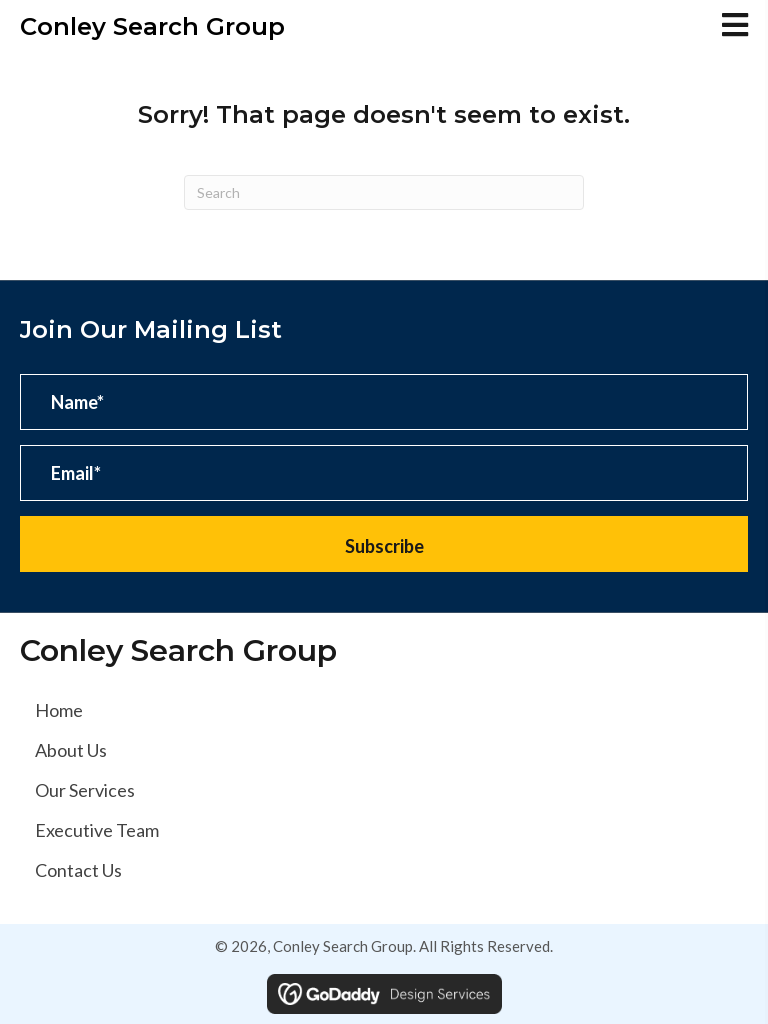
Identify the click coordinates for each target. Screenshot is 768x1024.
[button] (384, 544)
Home (59, 710)
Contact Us (78, 870)
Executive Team (97, 830)
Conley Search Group (152, 26)
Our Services (85, 790)
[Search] (384, 192)
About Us (71, 750)
